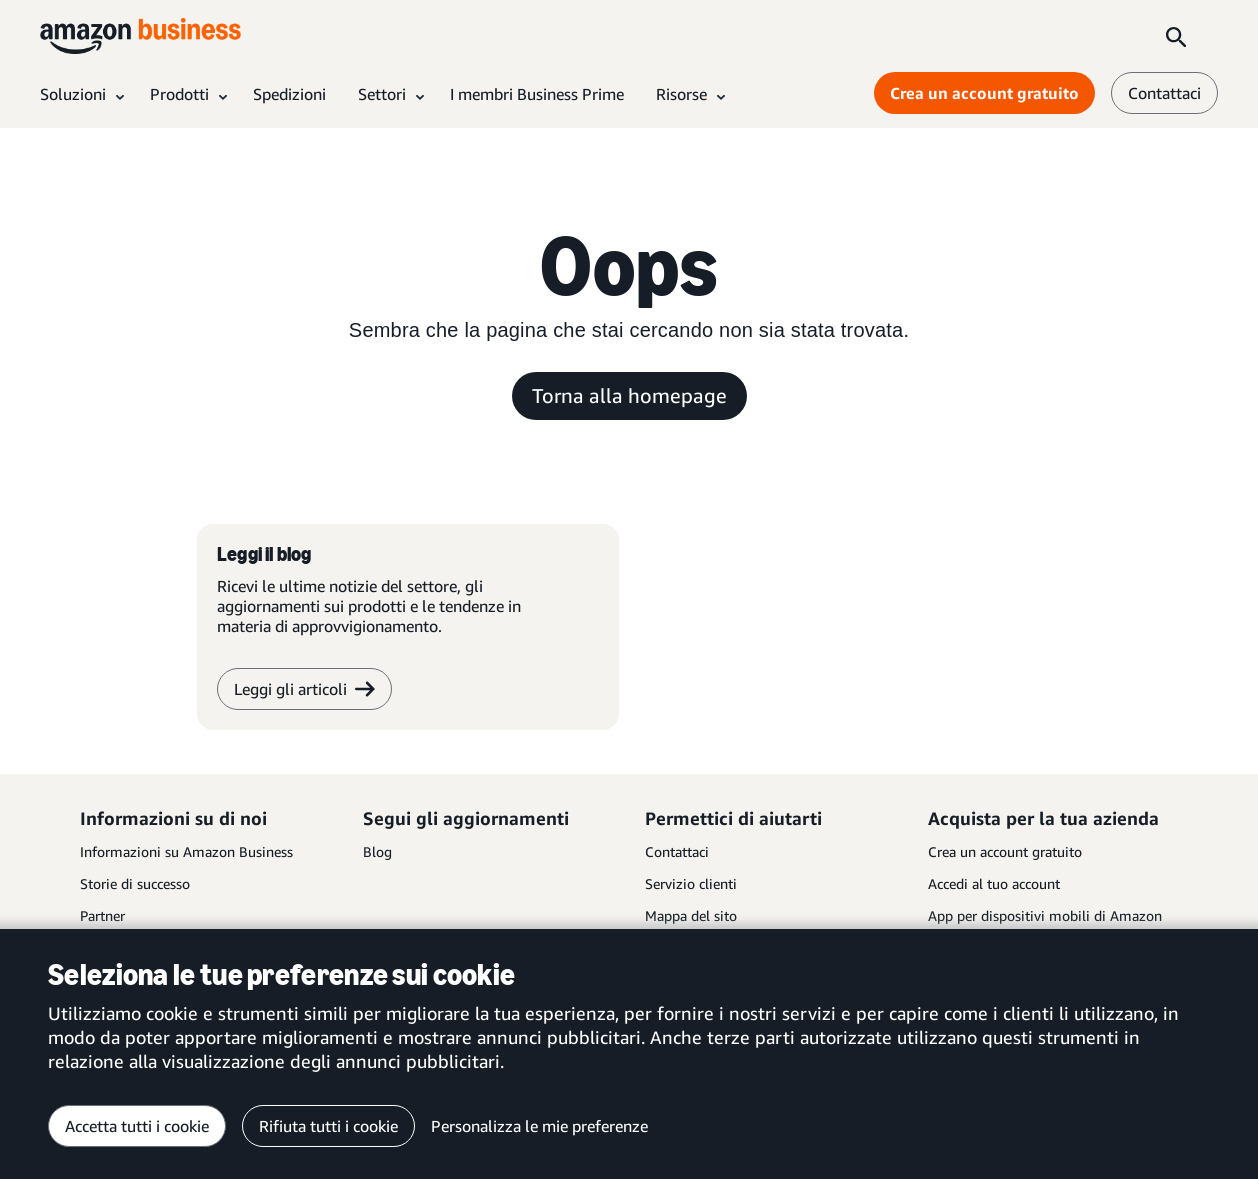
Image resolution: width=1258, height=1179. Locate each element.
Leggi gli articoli (304, 689)
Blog (377, 851)
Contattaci (677, 851)
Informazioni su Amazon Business (186, 851)
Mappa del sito (691, 915)
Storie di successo (135, 883)
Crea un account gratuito (1005, 851)
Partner (102, 915)
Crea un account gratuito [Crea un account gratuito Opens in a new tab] (984, 93)
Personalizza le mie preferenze (539, 1126)
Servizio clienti (691, 883)
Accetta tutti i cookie (137, 1126)
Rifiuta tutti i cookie (328, 1126)
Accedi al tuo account (994, 883)
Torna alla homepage (629, 395)
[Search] (1176, 36)
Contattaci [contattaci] (1164, 93)
